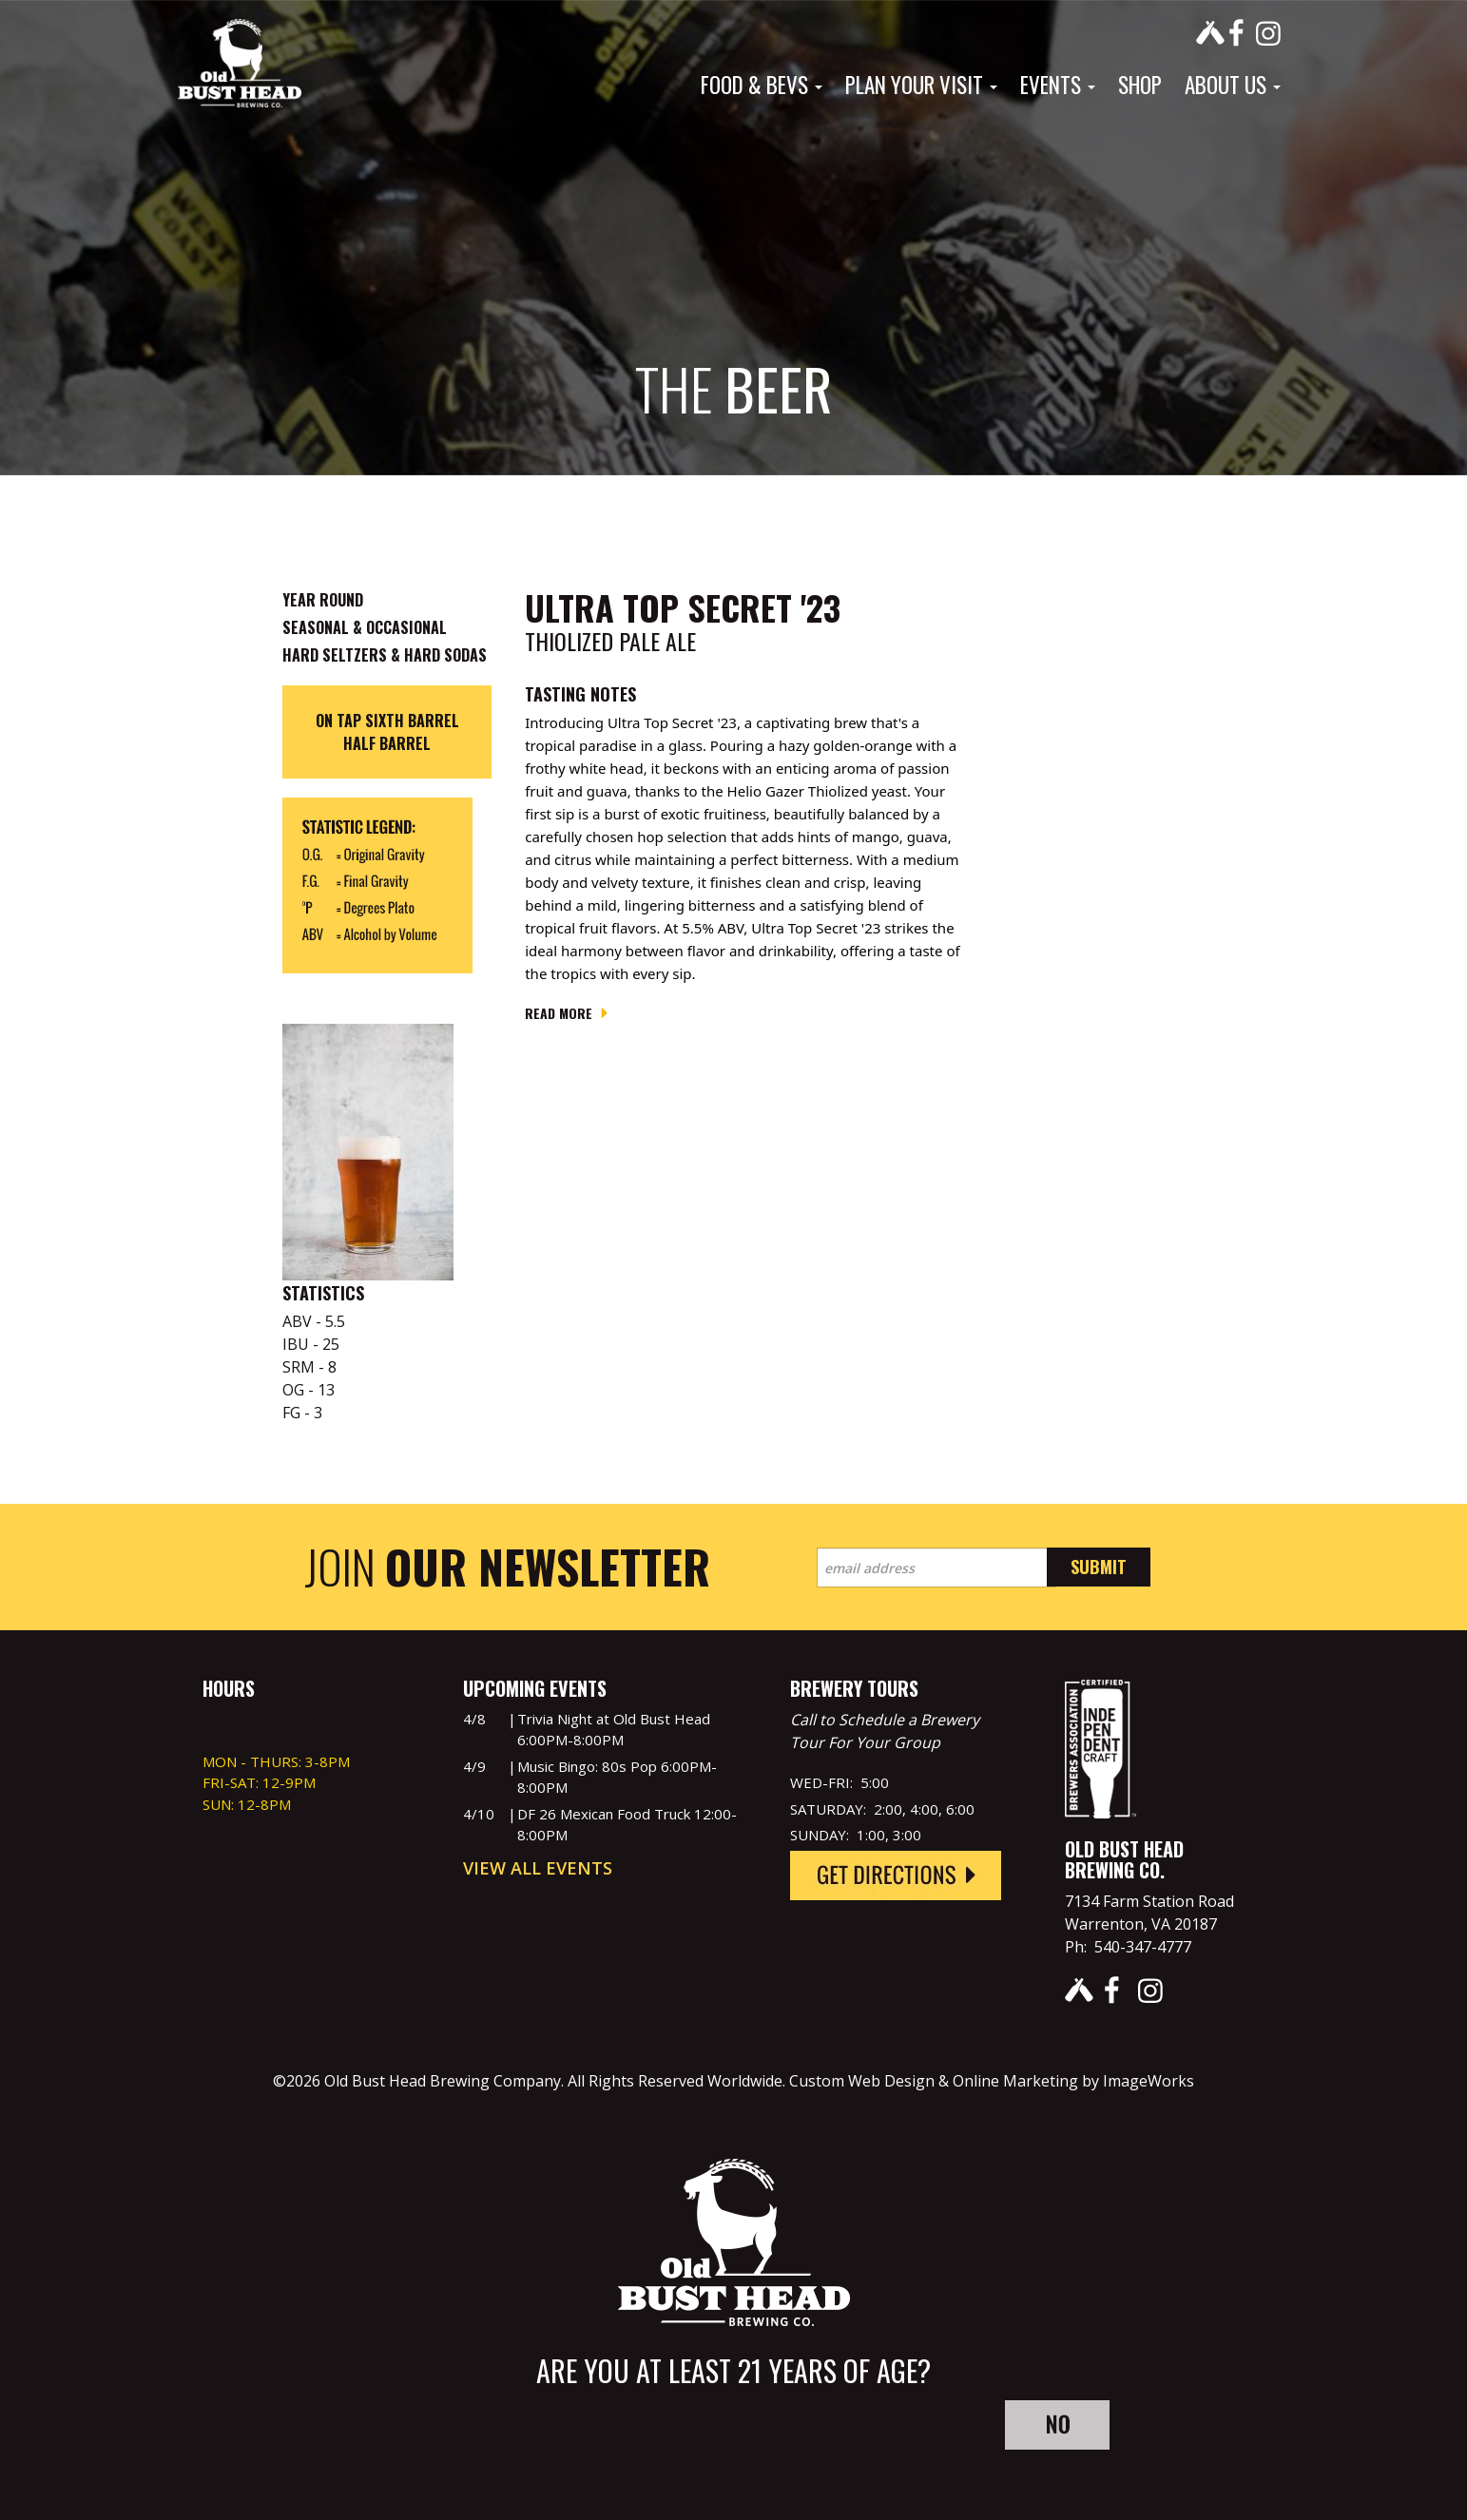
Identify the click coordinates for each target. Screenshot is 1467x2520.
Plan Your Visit (921, 84)
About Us (1233, 84)
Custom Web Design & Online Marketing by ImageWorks (991, 2080)
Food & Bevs (761, 84)
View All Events (537, 1867)
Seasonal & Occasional (364, 627)
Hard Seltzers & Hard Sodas (384, 655)
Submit (1099, 1566)
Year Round (322, 599)
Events (1057, 84)
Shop (1140, 84)
